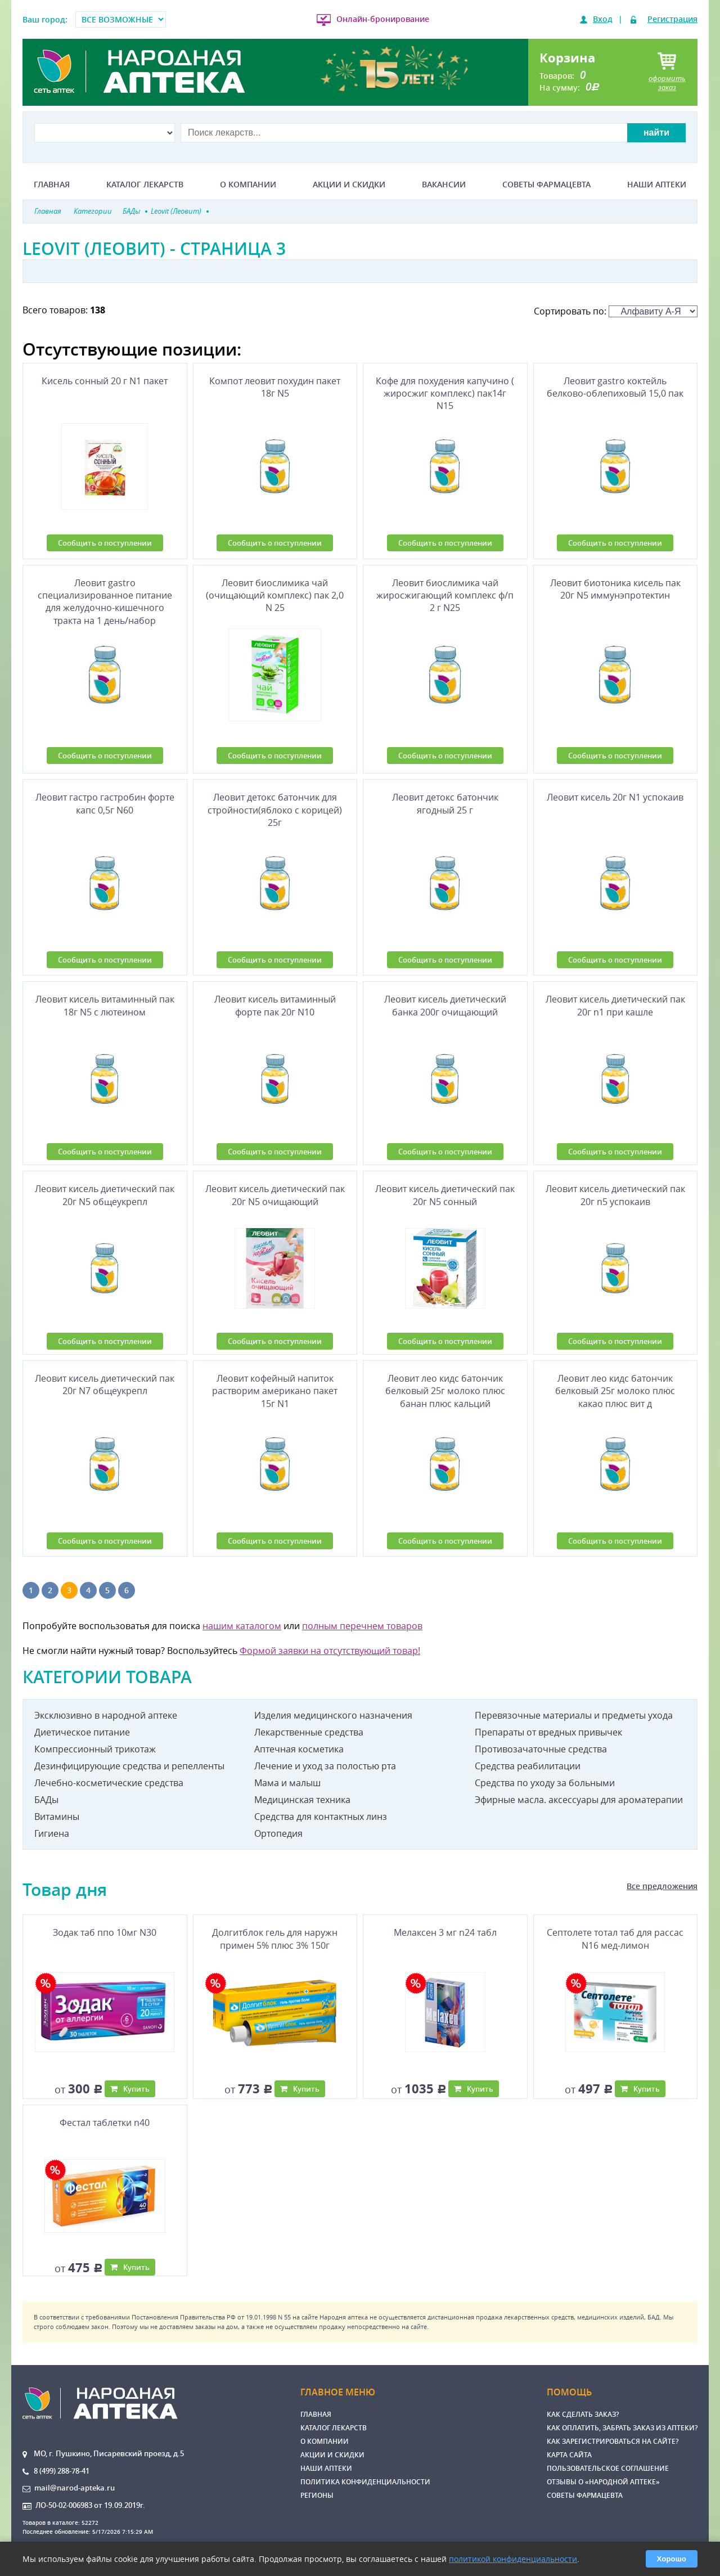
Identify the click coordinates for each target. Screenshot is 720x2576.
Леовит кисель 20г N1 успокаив (615, 797)
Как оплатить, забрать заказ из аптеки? (622, 2428)
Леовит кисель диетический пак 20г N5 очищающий (275, 1195)
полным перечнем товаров (362, 1626)
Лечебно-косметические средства (108, 1782)
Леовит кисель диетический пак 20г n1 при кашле (615, 1005)
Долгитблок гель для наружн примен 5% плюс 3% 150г (275, 1938)
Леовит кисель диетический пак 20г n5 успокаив (615, 1195)
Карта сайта (569, 2455)
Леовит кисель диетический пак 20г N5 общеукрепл (104, 1195)
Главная (52, 184)
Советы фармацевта (546, 184)
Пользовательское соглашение (608, 2468)
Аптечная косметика (299, 1749)
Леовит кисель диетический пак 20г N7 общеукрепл (104, 1384)
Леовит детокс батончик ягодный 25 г (445, 803)
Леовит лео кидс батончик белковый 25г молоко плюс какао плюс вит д (615, 1391)
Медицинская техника (302, 1799)
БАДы (46, 1799)
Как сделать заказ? (583, 2414)
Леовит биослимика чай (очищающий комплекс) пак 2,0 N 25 (275, 595)
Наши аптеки (656, 184)
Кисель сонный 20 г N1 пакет (105, 381)
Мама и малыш (287, 1782)
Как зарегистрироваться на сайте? (612, 2441)
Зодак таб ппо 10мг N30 (104, 1932)
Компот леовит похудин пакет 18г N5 (274, 387)
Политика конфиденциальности (365, 2482)
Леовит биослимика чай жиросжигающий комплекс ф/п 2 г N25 (445, 595)
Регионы (317, 2495)
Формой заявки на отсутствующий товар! (330, 1650)
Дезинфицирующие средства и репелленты (129, 1765)
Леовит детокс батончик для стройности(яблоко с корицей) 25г (275, 810)
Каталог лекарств (144, 184)
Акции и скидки (349, 184)
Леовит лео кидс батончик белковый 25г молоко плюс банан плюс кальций (445, 1391)
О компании (248, 184)
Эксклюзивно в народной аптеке (105, 1715)
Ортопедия (278, 1833)
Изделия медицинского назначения (333, 1715)
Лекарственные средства (308, 1732)
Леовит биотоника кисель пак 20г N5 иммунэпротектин (615, 589)
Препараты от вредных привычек (548, 1732)
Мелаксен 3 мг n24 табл (445, 1932)
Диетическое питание (82, 1732)
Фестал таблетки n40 (105, 2122)
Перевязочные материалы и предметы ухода (574, 1715)
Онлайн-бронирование (382, 19)
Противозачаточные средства (541, 1749)
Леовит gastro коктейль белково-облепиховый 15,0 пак (615, 387)
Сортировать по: (616, 311)
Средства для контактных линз (320, 1816)
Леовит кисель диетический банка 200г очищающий (445, 1005)
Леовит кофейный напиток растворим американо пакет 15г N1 (275, 1391)
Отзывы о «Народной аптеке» (603, 2482)
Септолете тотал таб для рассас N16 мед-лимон (615, 1938)
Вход (603, 19)
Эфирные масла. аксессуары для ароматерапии (579, 1799)
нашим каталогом (241, 1626)
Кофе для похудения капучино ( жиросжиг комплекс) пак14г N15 (445, 393)
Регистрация (672, 19)
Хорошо (671, 2559)
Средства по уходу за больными (545, 1782)
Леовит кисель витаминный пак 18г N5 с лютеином (104, 1005)
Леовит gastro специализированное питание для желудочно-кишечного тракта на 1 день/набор (105, 600)
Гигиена (51, 1833)
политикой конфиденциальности (513, 2558)
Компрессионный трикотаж (95, 1749)
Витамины (56, 1816)
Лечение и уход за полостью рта (325, 1765)
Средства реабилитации (527, 1765)
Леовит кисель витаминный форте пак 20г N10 (275, 1005)
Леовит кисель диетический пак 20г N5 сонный (445, 1195)
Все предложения (662, 1886)
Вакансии (444, 184)
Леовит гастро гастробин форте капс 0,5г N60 (104, 803)
